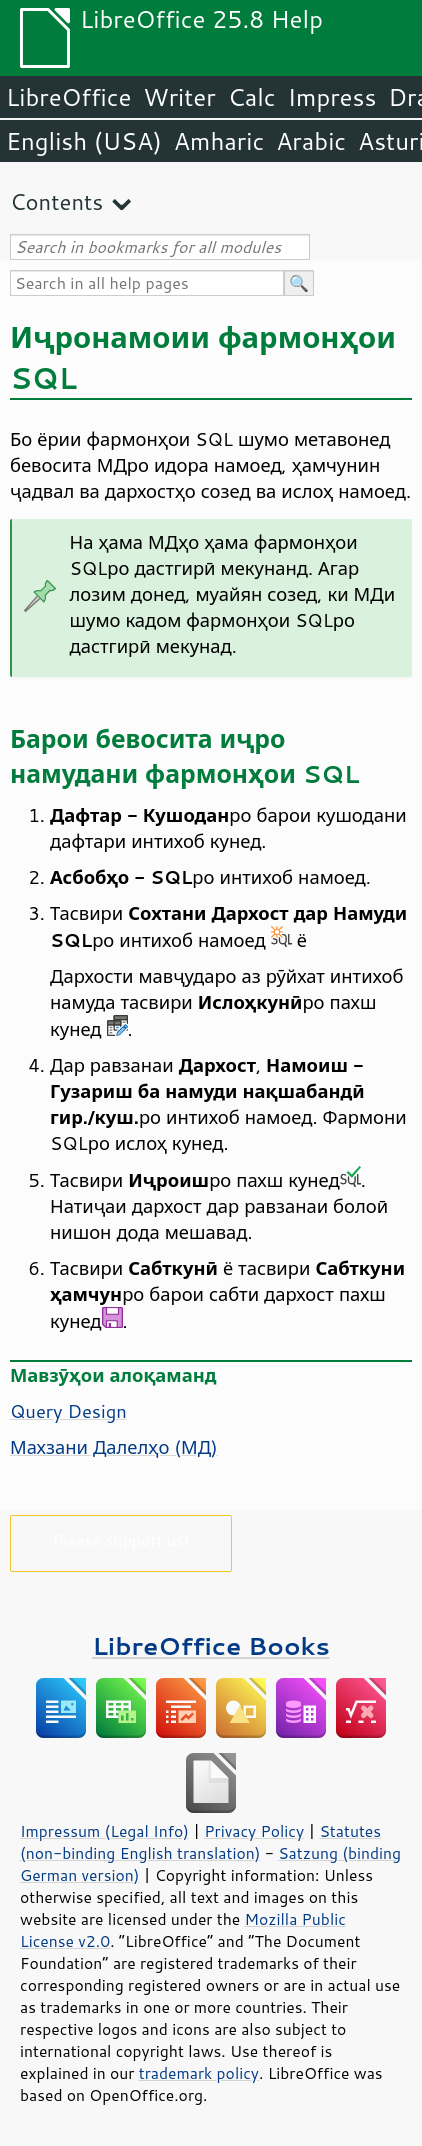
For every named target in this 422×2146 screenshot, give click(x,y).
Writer (179, 97)
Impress (332, 97)
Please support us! (121, 1539)
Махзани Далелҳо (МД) (114, 1447)
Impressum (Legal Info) (104, 1831)
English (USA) (84, 141)
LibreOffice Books (211, 1645)
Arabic (311, 141)
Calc (252, 97)
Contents (56, 201)
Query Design (68, 1411)
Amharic (219, 141)
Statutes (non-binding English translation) (200, 1842)
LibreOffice (68, 97)
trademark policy (199, 2073)
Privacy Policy (254, 1831)
